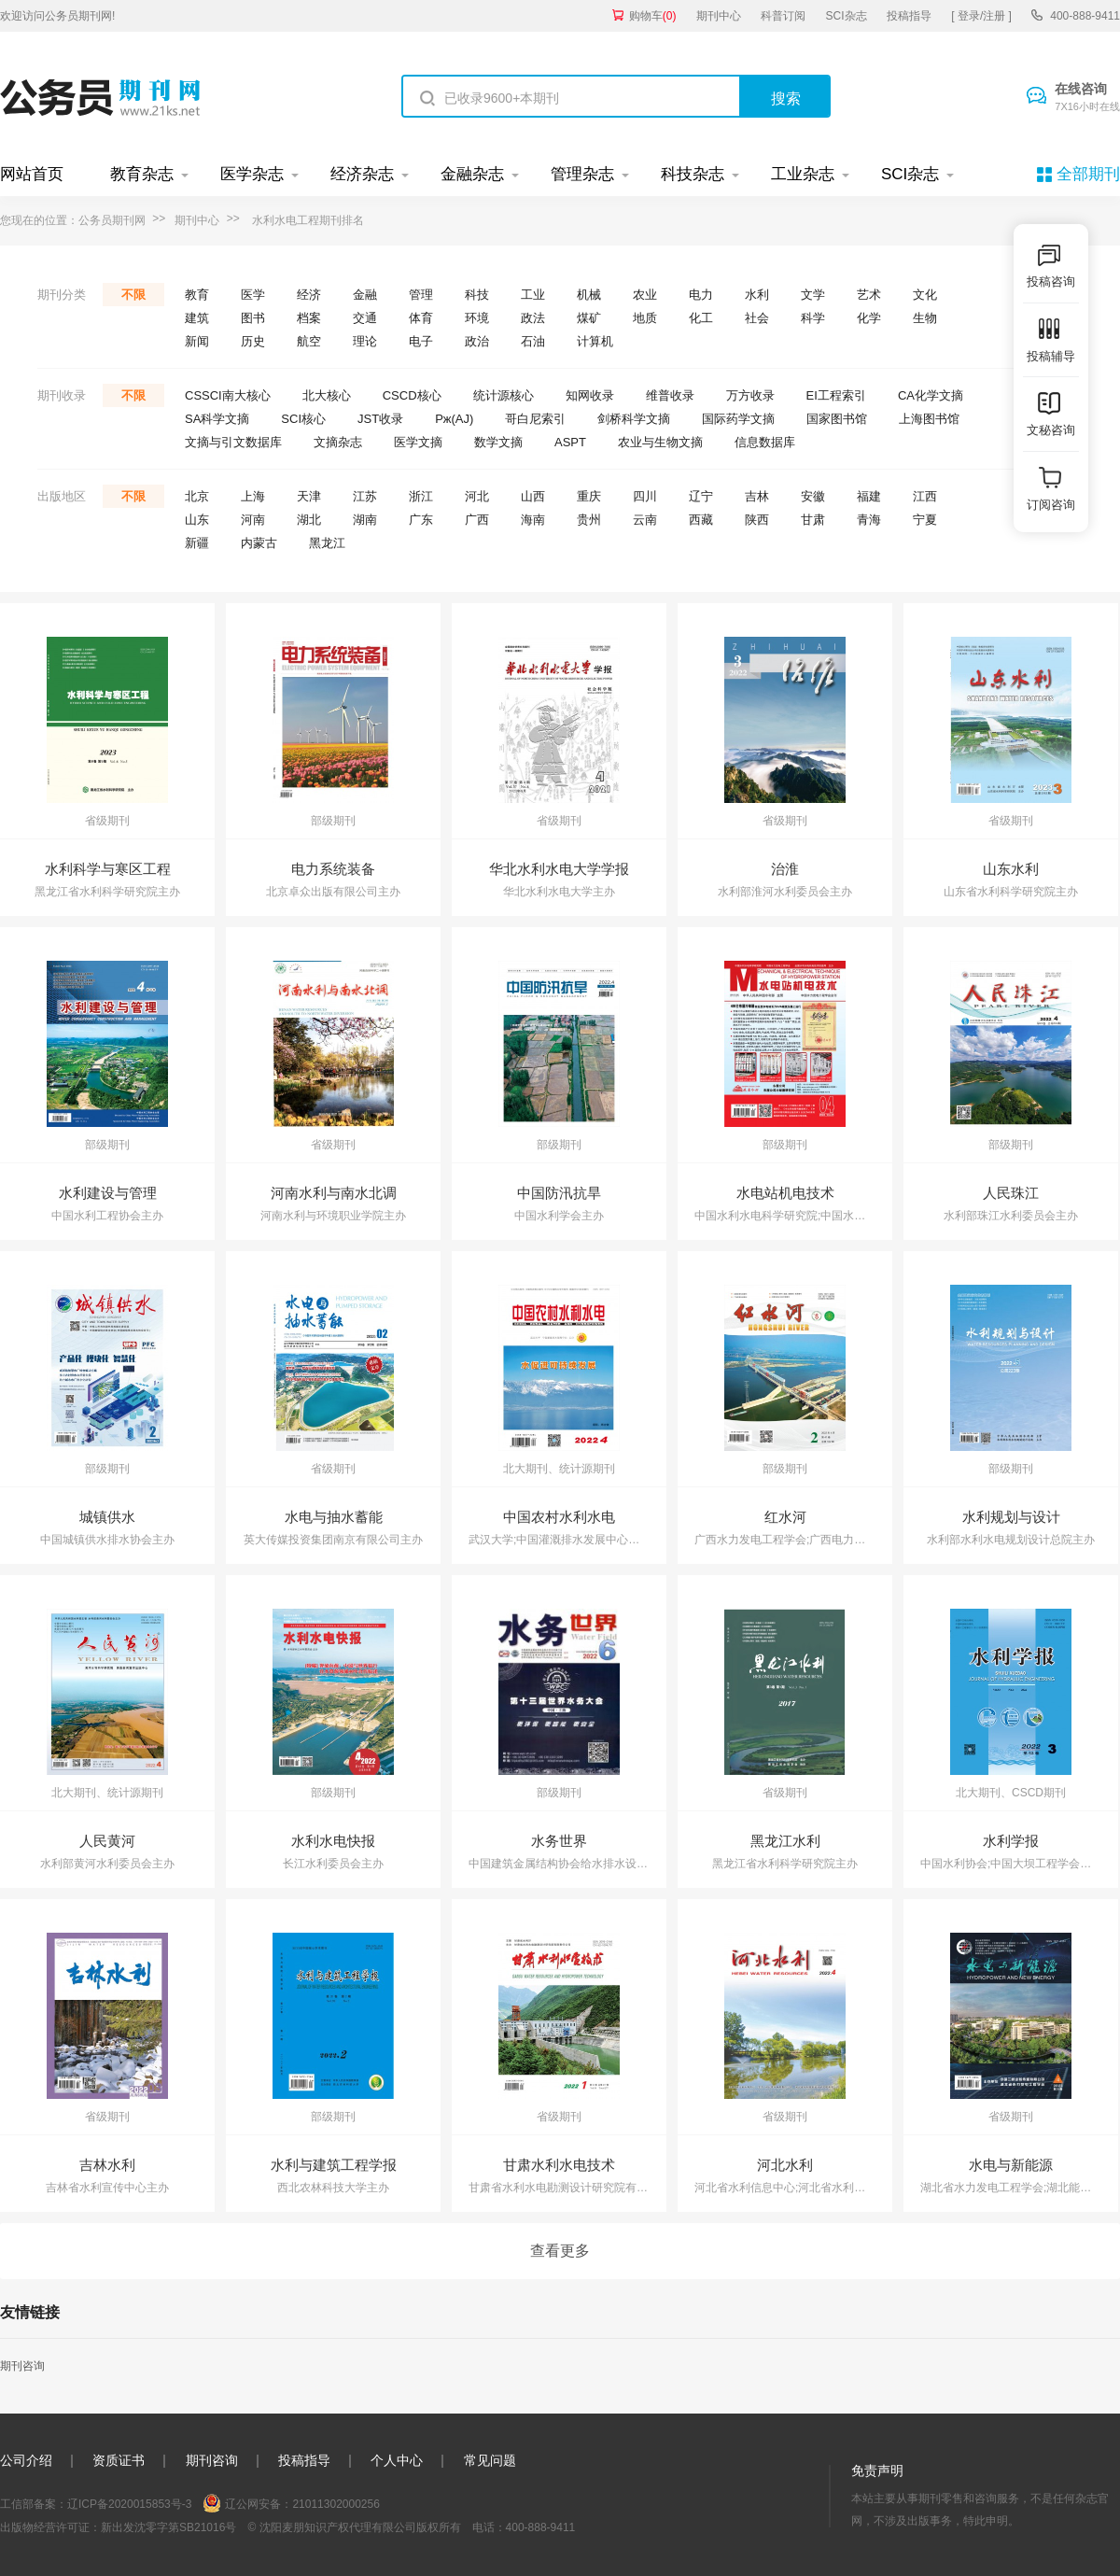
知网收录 (590, 395)
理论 (365, 341)
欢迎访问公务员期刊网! (57, 15)
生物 (925, 318)
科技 (477, 295)
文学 (813, 295)
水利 (757, 295)
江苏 (365, 496)
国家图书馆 (836, 419)
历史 (253, 341)
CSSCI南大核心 (228, 395)
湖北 (309, 520)
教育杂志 (142, 174)
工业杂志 (802, 174)
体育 (421, 318)
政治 (477, 341)
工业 (533, 295)
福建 (869, 496)
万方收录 (750, 395)
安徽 (813, 496)
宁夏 (925, 520)
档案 (309, 318)
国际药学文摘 (738, 419)
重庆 (589, 496)
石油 (533, 341)
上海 (253, 496)
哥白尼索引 (535, 419)
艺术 (869, 295)
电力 (701, 295)
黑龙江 (327, 543)
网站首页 (31, 174)
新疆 (197, 543)
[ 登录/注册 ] (981, 15)
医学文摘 (418, 442)
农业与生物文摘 (660, 442)
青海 (869, 520)
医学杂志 (252, 174)
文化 (925, 295)
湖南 (365, 520)
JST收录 (380, 419)
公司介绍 (26, 2460)
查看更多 (560, 2251)
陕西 (757, 520)
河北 (477, 496)
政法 (533, 318)
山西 (533, 496)
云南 (645, 520)
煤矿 (589, 318)
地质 (645, 318)
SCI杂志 (846, 15)
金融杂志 (472, 174)
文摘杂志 (338, 442)
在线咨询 (1087, 98)
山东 (197, 520)
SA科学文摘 (217, 419)
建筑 (197, 318)
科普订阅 (783, 15)
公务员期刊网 (112, 220)
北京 (197, 496)
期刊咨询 (22, 2365)
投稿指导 (909, 15)
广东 (421, 520)
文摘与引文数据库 (233, 442)
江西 (925, 496)
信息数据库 (765, 442)
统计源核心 (503, 395)
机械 (589, 295)
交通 (365, 318)
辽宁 (701, 496)
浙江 (421, 496)
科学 (813, 318)
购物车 (653, 15)
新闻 (197, 341)
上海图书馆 (929, 419)
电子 (421, 341)
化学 (869, 318)
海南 (533, 520)
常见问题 (490, 2460)
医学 (253, 295)
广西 (477, 520)
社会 (757, 318)
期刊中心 (718, 15)
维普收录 (670, 395)
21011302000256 (335, 2504)
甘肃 (813, 520)
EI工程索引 (836, 395)
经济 (309, 295)
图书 (253, 318)
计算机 (595, 341)
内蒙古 (259, 543)
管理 (421, 295)
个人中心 (397, 2460)
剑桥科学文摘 (633, 419)
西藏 (701, 520)
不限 (133, 295)
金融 (365, 295)
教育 (197, 295)
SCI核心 (303, 419)
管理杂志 (582, 174)
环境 (477, 318)
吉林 (757, 496)
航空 (309, 341)
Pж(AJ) (454, 419)
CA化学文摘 (930, 395)
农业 (645, 295)
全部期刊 (1088, 174)
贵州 (589, 520)
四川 (645, 496)
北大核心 (326, 395)
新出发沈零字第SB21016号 (168, 2527)
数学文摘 (498, 442)
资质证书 (118, 2460)
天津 (309, 496)
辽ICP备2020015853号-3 (129, 2504)
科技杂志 (692, 174)
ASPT (570, 442)
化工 (701, 318)
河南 (253, 520)
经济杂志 (362, 174)
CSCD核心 (412, 395)
